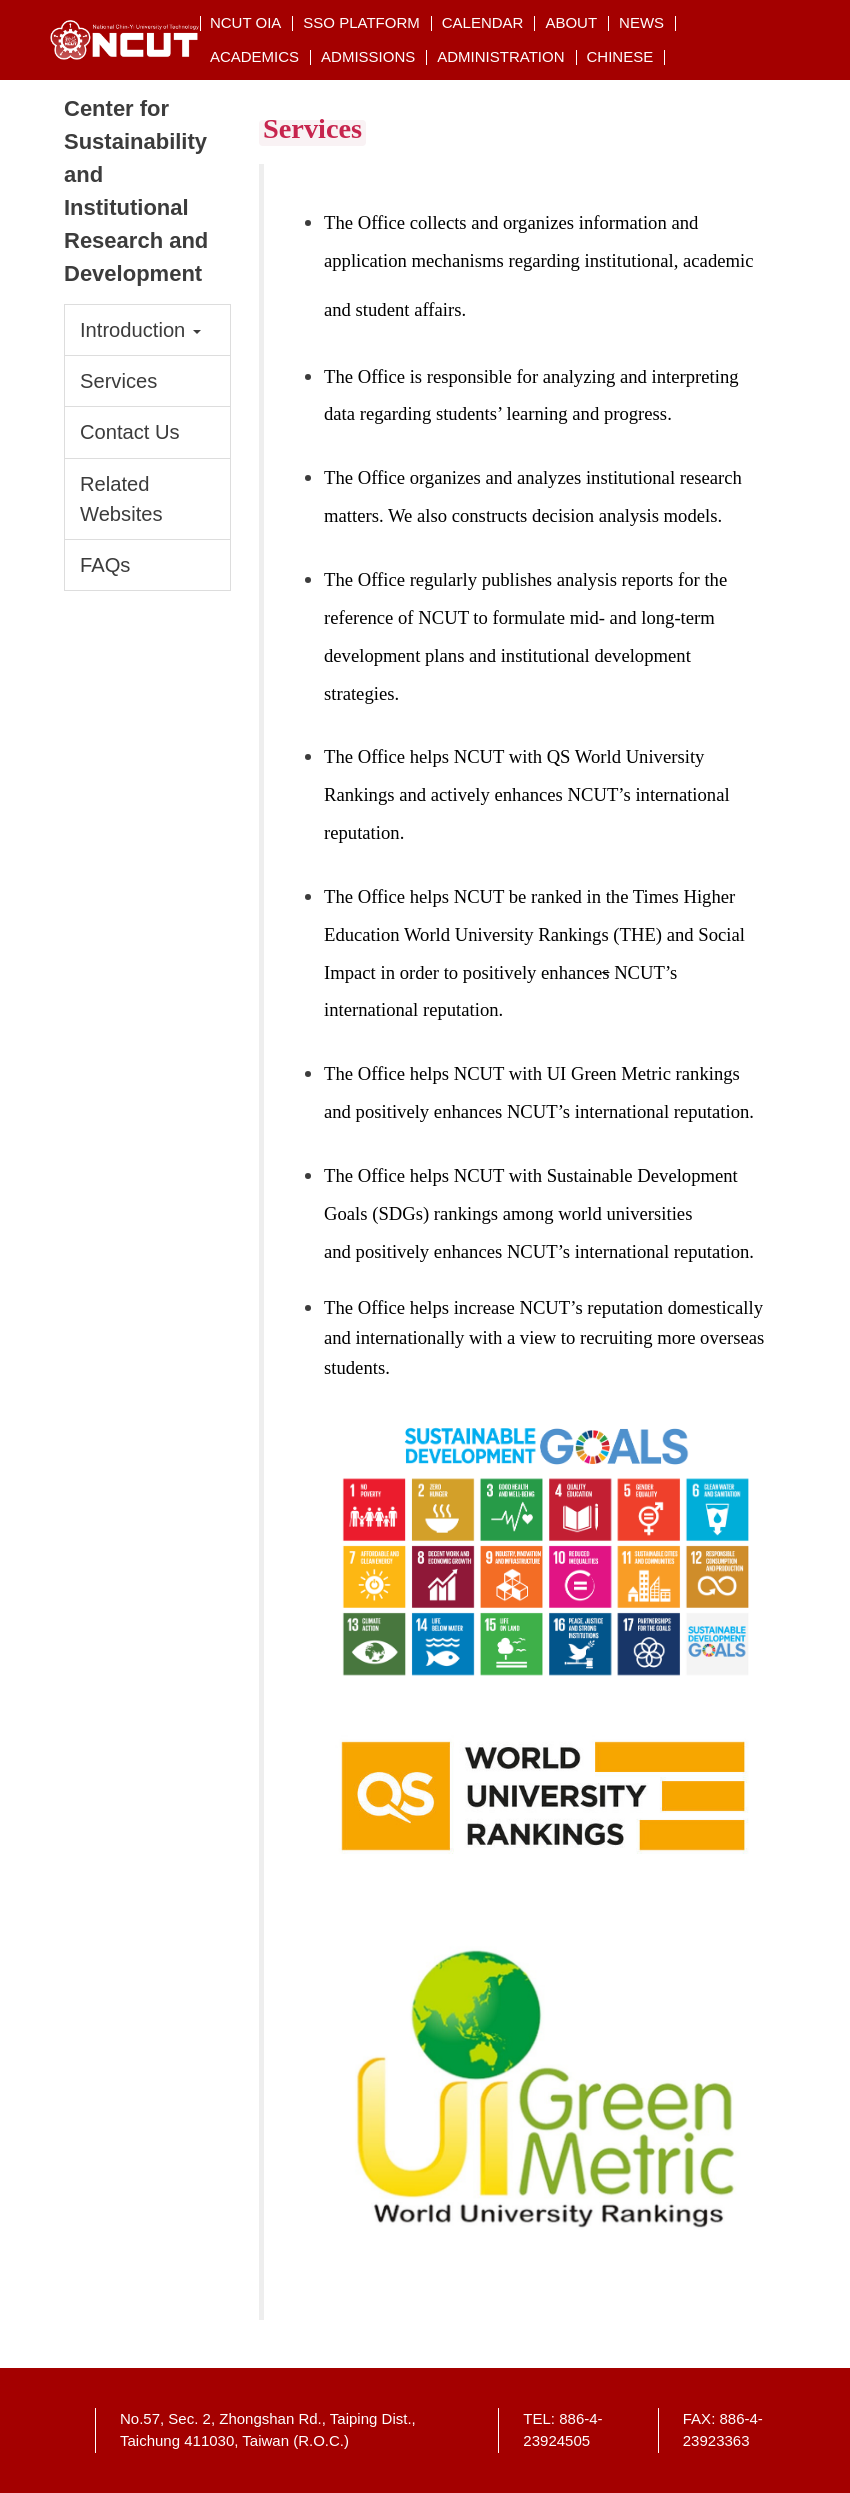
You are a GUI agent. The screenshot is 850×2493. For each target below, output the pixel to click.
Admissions (368, 56)
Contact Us (130, 432)
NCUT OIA (245, 22)
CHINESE (620, 56)
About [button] (571, 22)
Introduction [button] (140, 330)
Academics (254, 56)
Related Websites (121, 499)
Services (118, 381)
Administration (500, 56)
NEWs (641, 22)
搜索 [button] (774, 22)
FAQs (105, 565)
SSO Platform (361, 22)
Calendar (483, 22)
